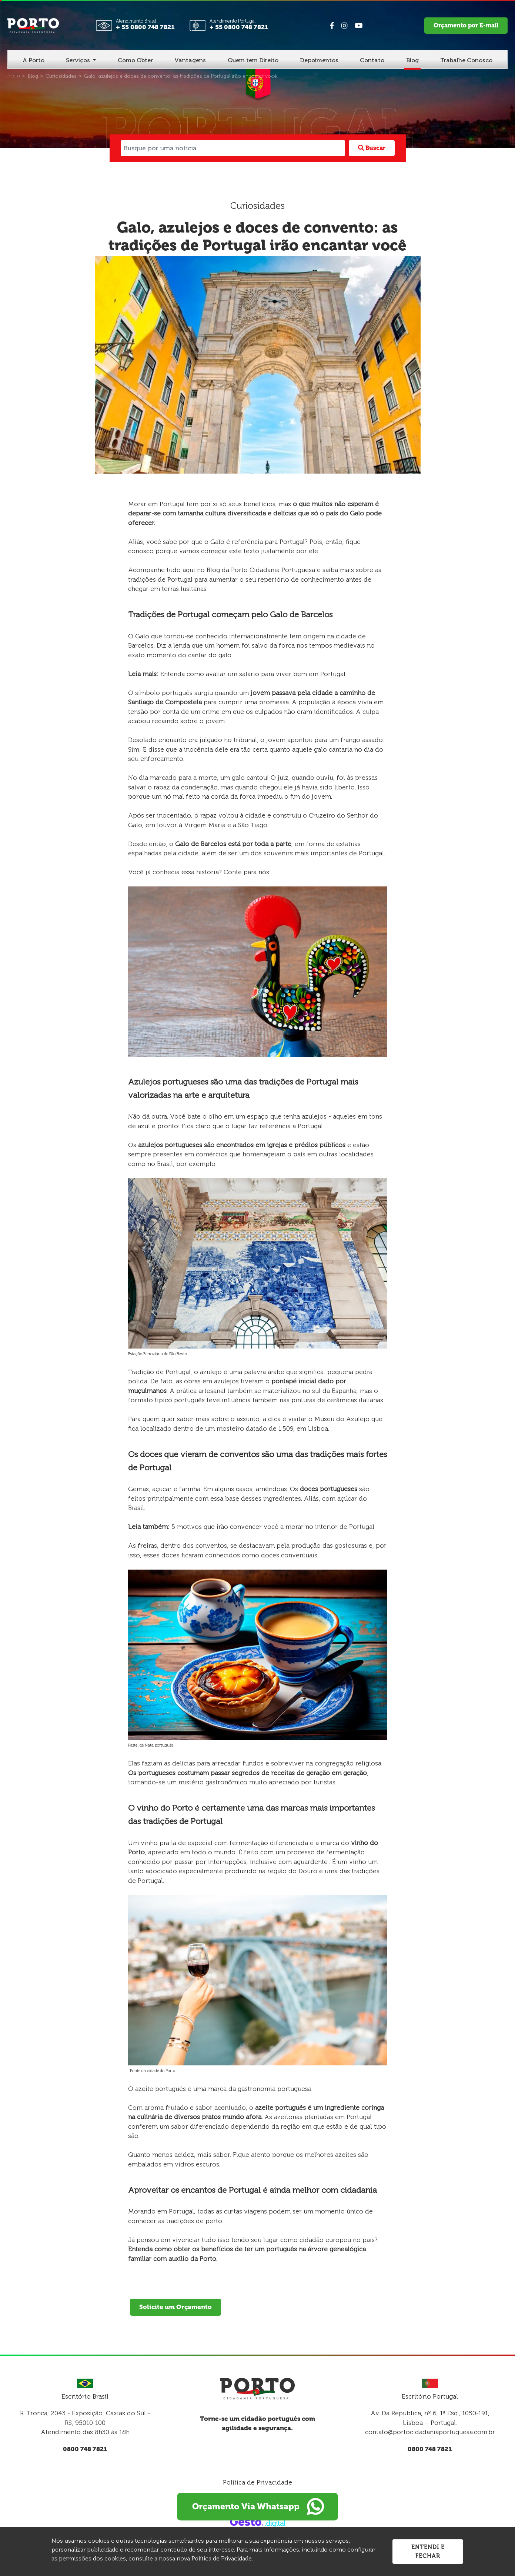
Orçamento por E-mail (466, 25)
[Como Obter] (135, 61)
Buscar (371, 147)
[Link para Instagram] (344, 26)
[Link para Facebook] (332, 26)
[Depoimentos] (319, 61)
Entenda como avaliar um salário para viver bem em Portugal (252, 674)
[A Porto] (33, 61)
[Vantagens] (190, 61)
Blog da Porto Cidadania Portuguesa (261, 570)
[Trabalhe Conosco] (466, 61)
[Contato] (372, 61)
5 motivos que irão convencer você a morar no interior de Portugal (272, 1526)
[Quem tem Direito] (253, 61)
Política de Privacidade (257, 2482)
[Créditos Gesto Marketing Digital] (258, 2522)
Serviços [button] (78, 60)
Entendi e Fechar (428, 2551)
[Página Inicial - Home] (33, 25)
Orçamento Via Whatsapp (257, 2507)
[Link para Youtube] (358, 26)
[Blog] (412, 61)
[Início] (13, 76)
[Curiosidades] (61, 76)
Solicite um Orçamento (175, 2307)
